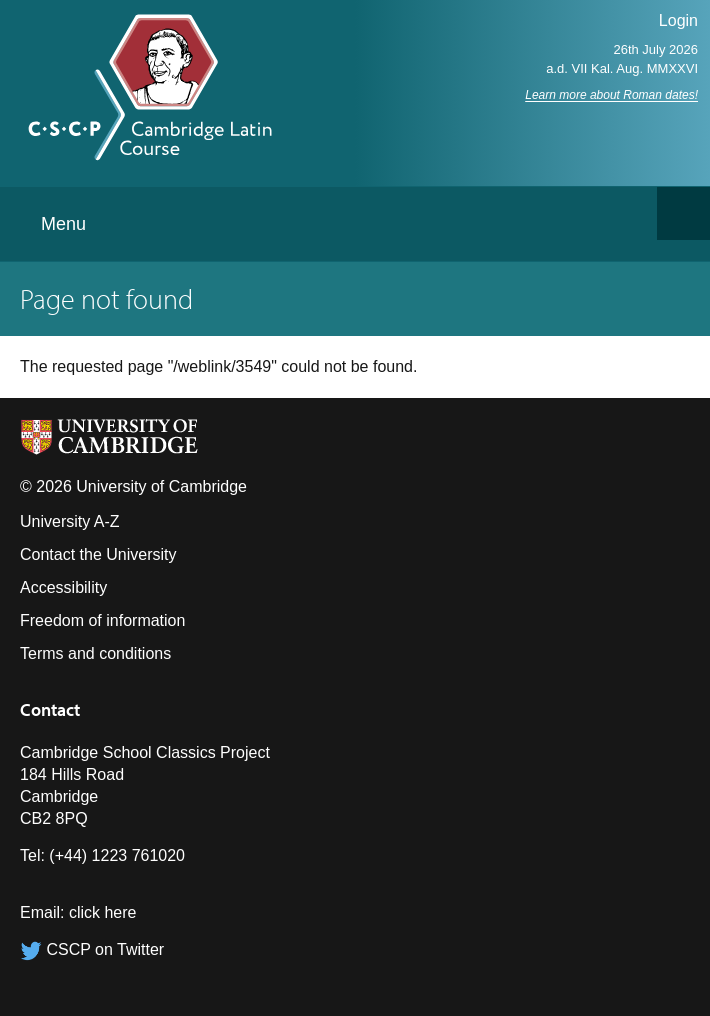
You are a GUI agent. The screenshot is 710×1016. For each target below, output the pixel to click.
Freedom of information (102, 620)
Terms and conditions (95, 653)
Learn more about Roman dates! (611, 95)
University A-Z (70, 521)
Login (678, 20)
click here (103, 912)
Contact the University (98, 554)
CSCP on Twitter (92, 949)
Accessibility (63, 587)
